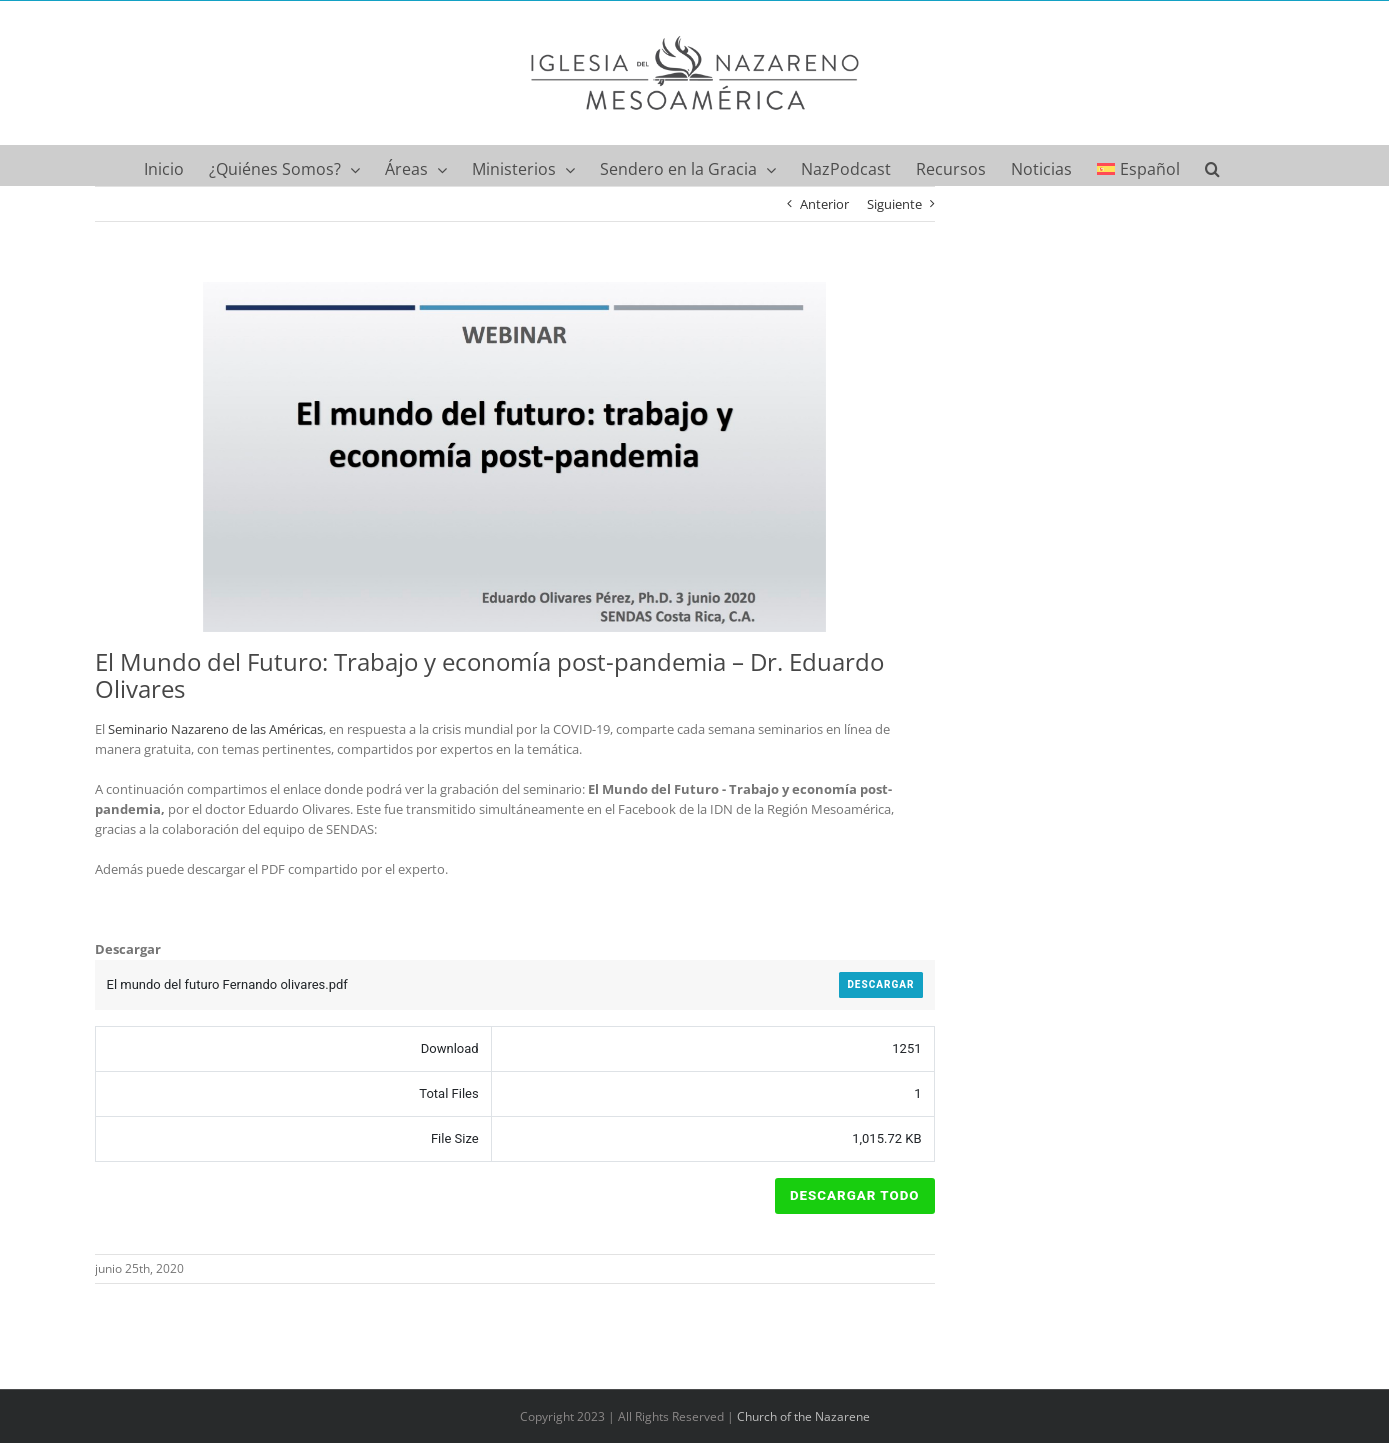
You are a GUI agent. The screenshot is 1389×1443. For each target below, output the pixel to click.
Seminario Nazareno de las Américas (215, 729)
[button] (1212, 165)
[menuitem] (1138, 165)
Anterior (824, 204)
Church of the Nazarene (803, 1416)
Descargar (880, 984)
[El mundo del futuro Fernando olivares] (515, 457)
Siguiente (894, 204)
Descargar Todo (855, 1195)
